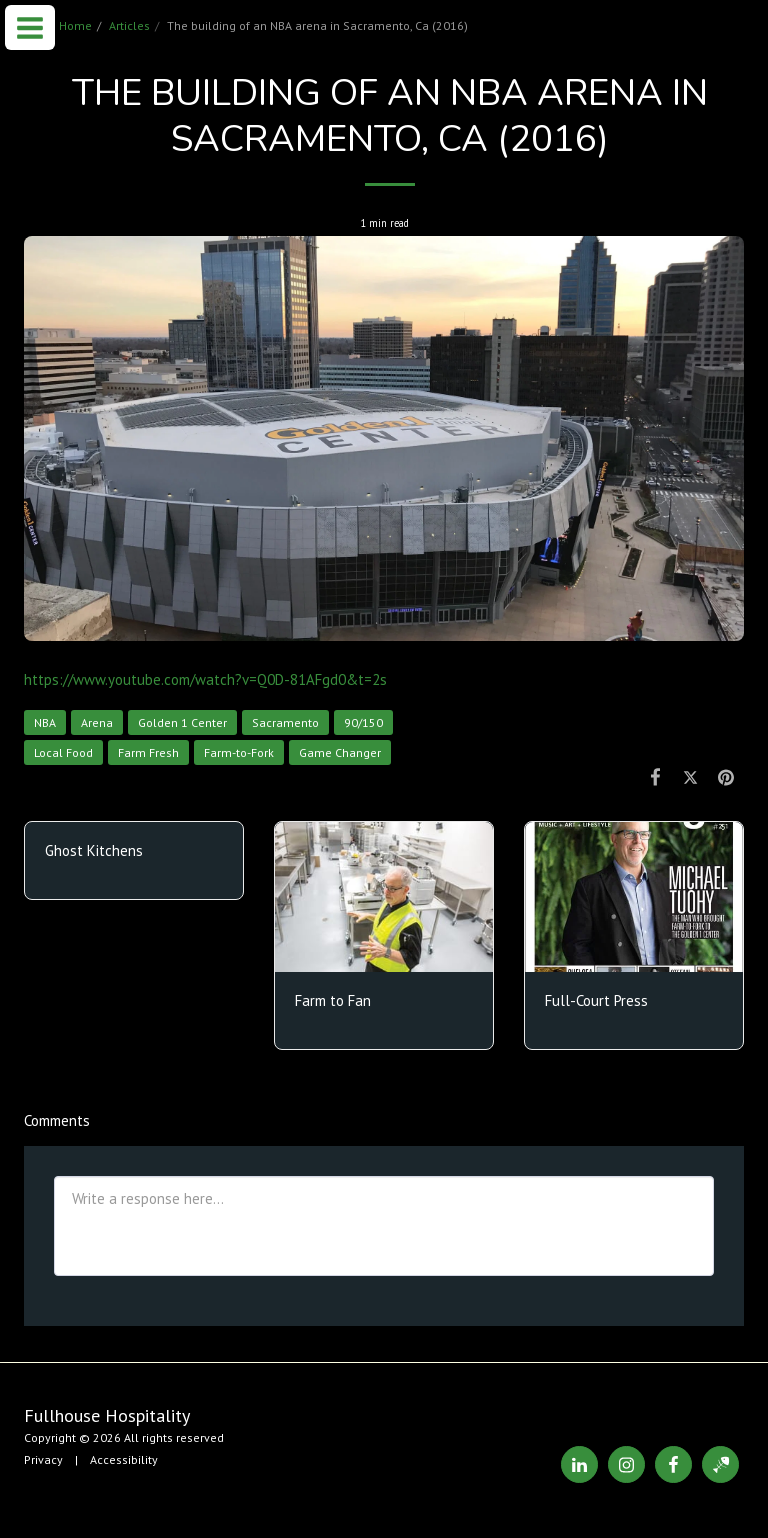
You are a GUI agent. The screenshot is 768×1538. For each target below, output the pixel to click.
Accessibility (124, 1459)
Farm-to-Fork (239, 752)
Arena (97, 722)
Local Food (63, 752)
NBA (45, 722)
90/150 (363, 722)
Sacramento (285, 722)
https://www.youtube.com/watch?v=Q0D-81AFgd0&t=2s (205, 679)
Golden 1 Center (182, 722)
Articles (129, 25)
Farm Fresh (148, 752)
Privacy (43, 1459)
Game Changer (340, 752)
